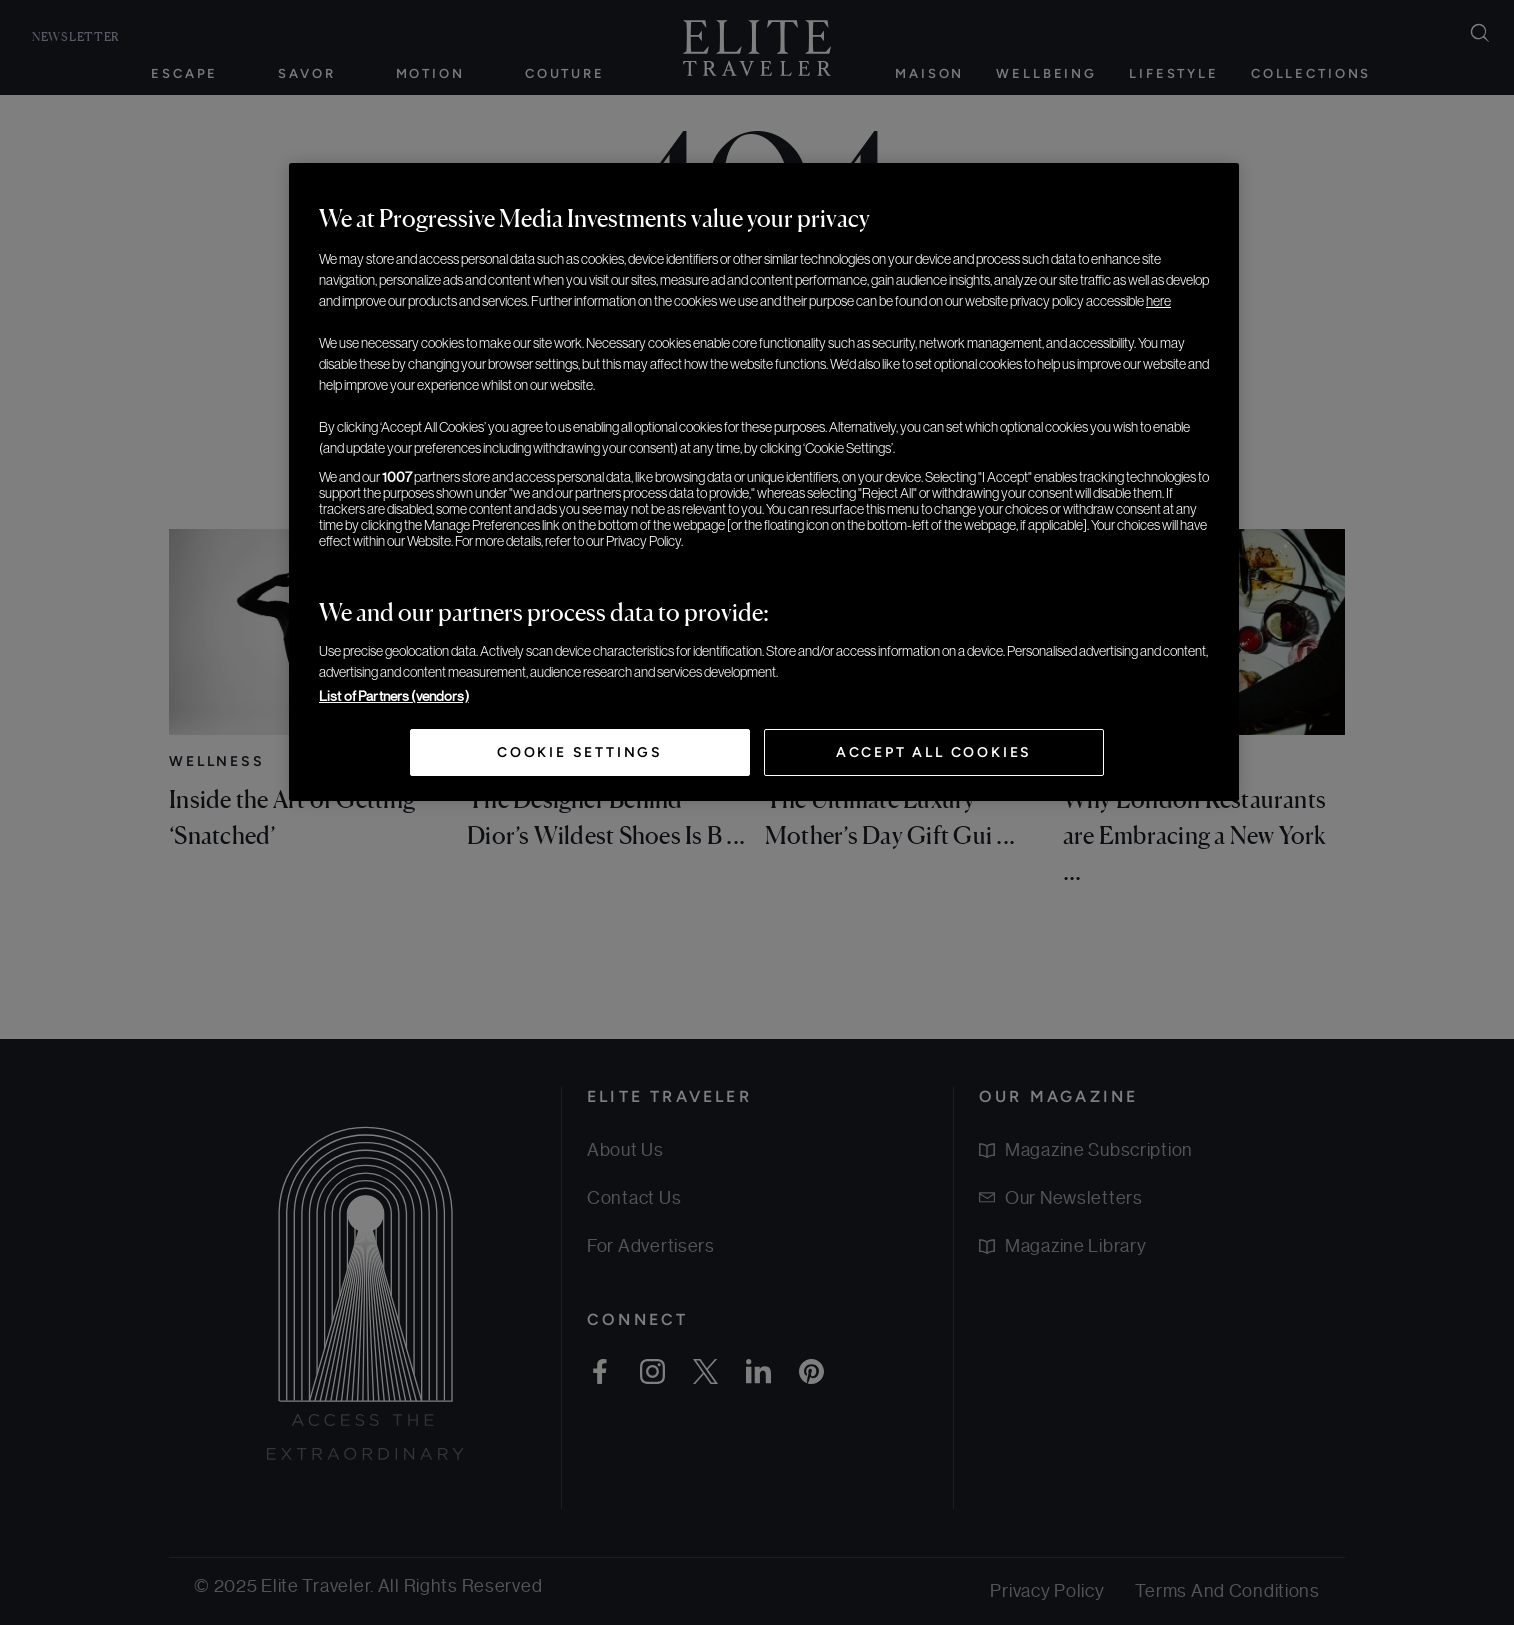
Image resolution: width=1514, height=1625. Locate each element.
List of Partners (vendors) (394, 696)
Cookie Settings (580, 752)
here (1158, 301)
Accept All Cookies (934, 752)
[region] (764, 482)
